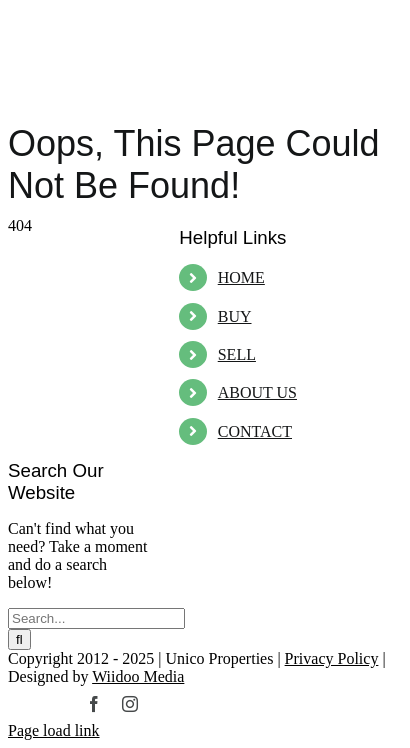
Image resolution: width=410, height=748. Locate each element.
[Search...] (96, 618)
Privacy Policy (332, 658)
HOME (241, 277)
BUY (235, 316)
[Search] (19, 639)
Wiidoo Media (138, 676)
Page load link (54, 730)
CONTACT (255, 431)
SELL (237, 354)
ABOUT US (257, 392)
